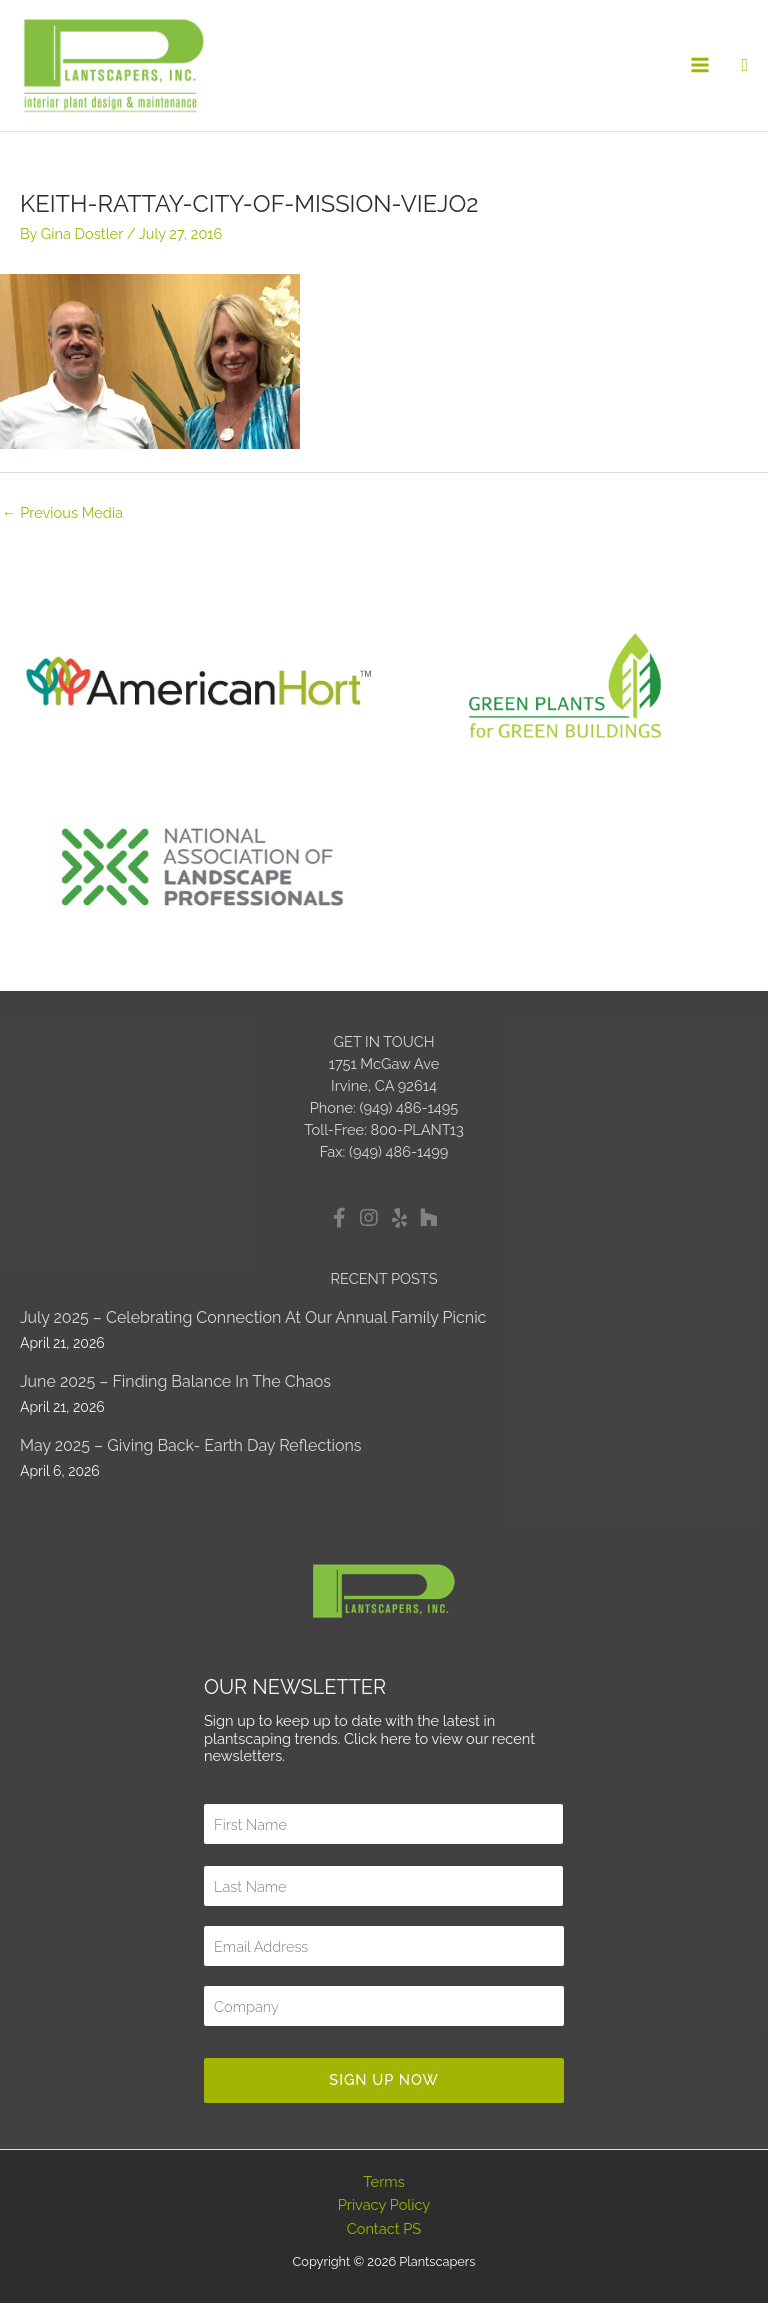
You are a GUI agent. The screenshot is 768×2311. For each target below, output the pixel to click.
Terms (383, 2189)
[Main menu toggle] (701, 70)
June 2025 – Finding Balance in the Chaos (175, 1389)
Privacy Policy (384, 2212)
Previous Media (62, 520)
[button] (744, 69)
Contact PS (384, 2236)
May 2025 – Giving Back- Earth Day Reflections (191, 1453)
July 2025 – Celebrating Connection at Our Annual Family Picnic (253, 1325)
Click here (377, 1746)
